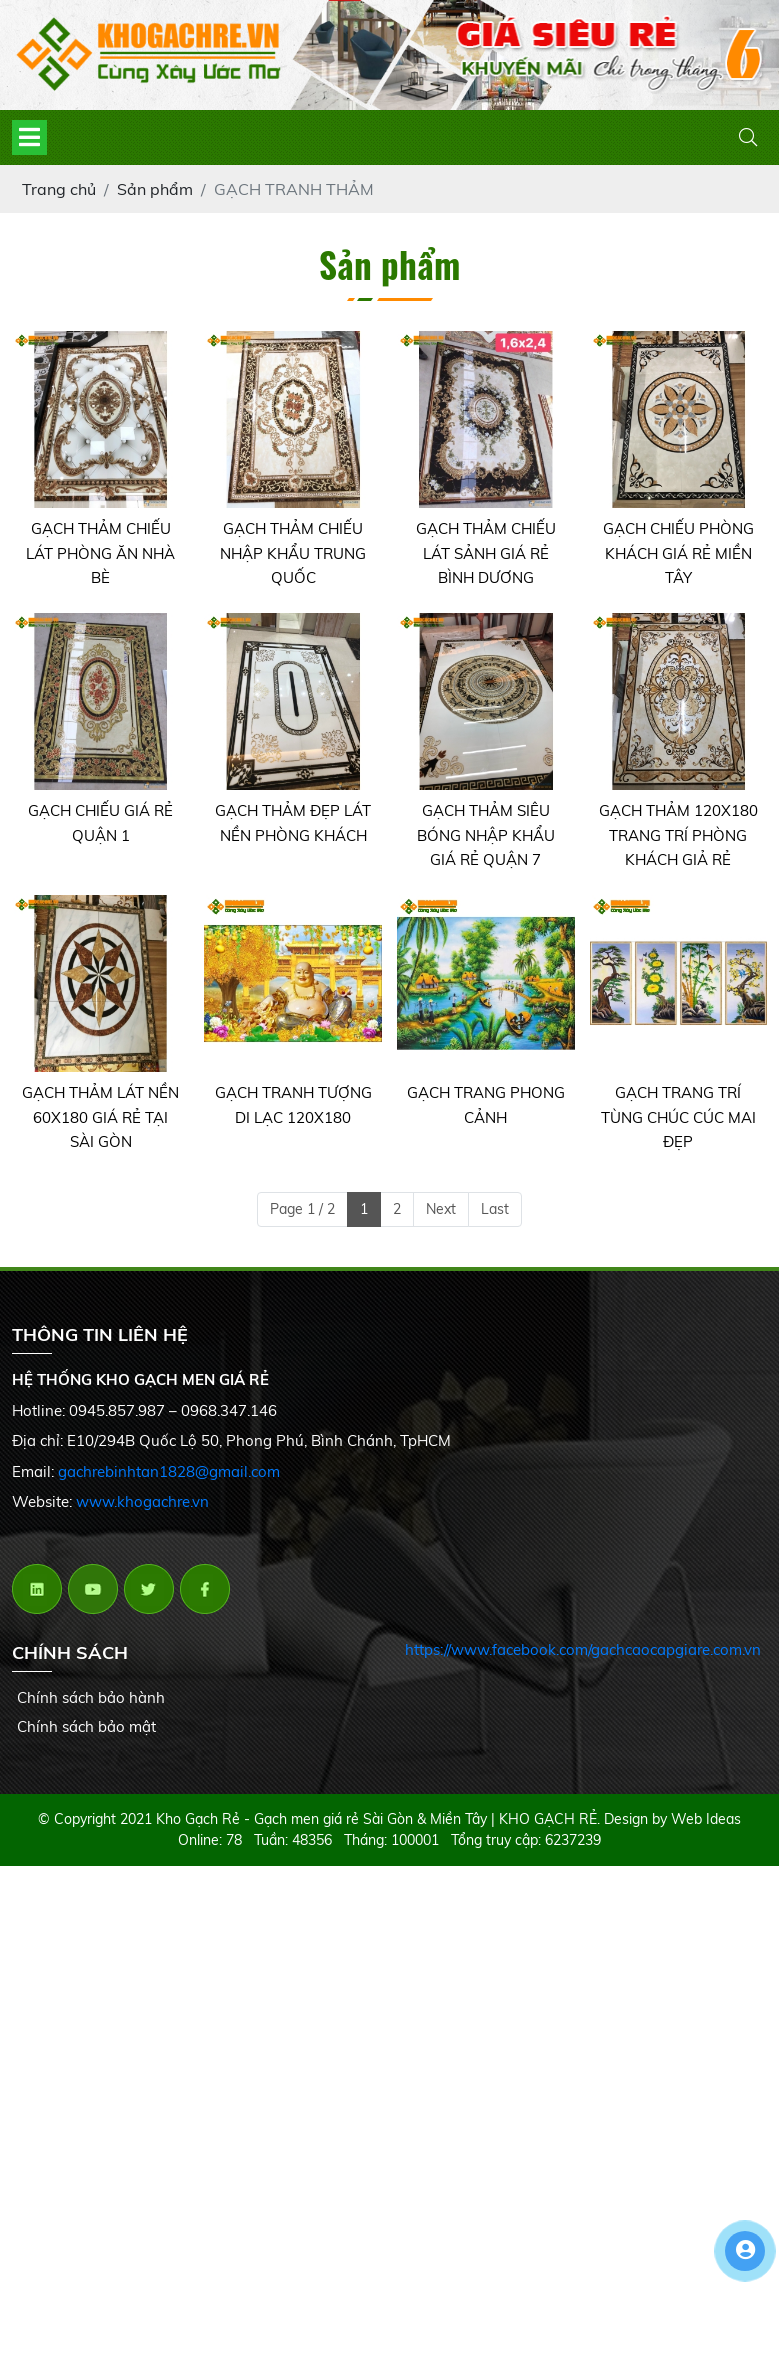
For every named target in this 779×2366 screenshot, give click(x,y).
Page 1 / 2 (302, 1209)
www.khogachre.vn (142, 1501)
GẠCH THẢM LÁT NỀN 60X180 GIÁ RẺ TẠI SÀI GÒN (100, 1117)
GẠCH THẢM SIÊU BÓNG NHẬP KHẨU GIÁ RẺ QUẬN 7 (486, 835)
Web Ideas (706, 1819)
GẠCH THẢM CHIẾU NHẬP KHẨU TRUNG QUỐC (293, 553)
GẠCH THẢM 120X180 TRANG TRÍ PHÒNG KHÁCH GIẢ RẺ (678, 835)
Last (495, 1209)
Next (441, 1209)
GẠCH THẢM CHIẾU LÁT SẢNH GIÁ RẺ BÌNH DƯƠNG (486, 553)
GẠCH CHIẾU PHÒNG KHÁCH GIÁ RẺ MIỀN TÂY (678, 553)
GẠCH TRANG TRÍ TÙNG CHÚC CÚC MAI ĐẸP (678, 1117)
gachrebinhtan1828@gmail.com (169, 1471)
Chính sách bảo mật (86, 1726)
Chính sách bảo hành (91, 1697)
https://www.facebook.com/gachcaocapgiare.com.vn (583, 1649)
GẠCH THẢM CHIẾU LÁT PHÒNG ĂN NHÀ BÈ (100, 553)
